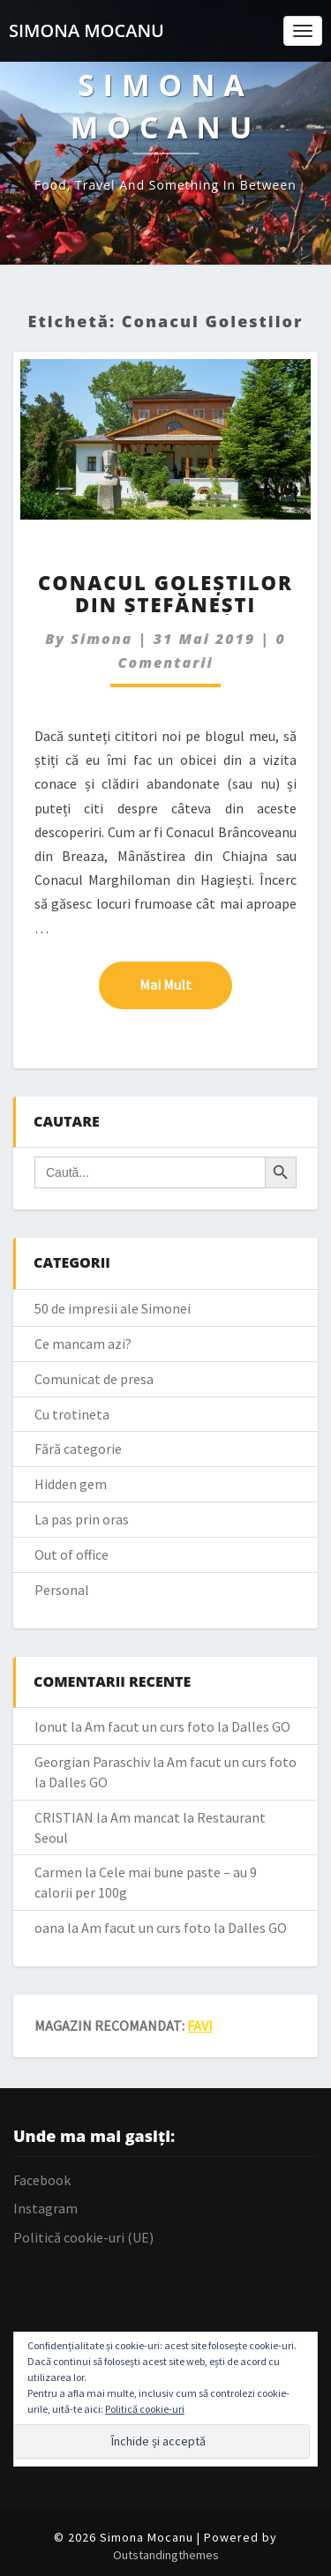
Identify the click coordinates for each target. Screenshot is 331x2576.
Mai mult (185, 983)
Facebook (42, 2180)
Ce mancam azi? (83, 1343)
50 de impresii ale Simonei (112, 1308)
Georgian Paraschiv (92, 1762)
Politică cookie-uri (144, 2408)
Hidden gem (70, 1484)
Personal (61, 1590)
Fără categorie (78, 1448)
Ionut (51, 1726)
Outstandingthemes (166, 2555)
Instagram (45, 2208)
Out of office (71, 1554)
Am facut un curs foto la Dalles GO (187, 1726)
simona (101, 638)
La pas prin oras (81, 1519)
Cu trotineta (71, 1414)
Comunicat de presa (94, 1379)
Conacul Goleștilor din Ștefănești (165, 593)
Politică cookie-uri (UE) (83, 2237)
